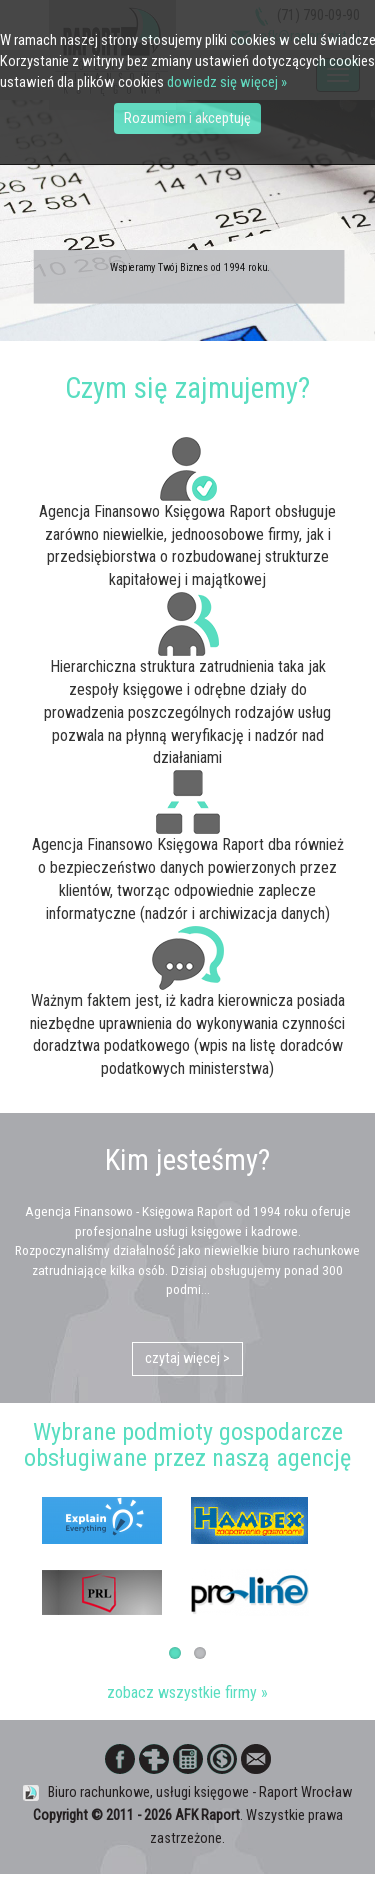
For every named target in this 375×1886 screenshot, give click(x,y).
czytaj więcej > (187, 1359)
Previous (30, 1539)
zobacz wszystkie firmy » (187, 1692)
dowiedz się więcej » (227, 82)
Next (345, 1539)
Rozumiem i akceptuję (187, 118)
